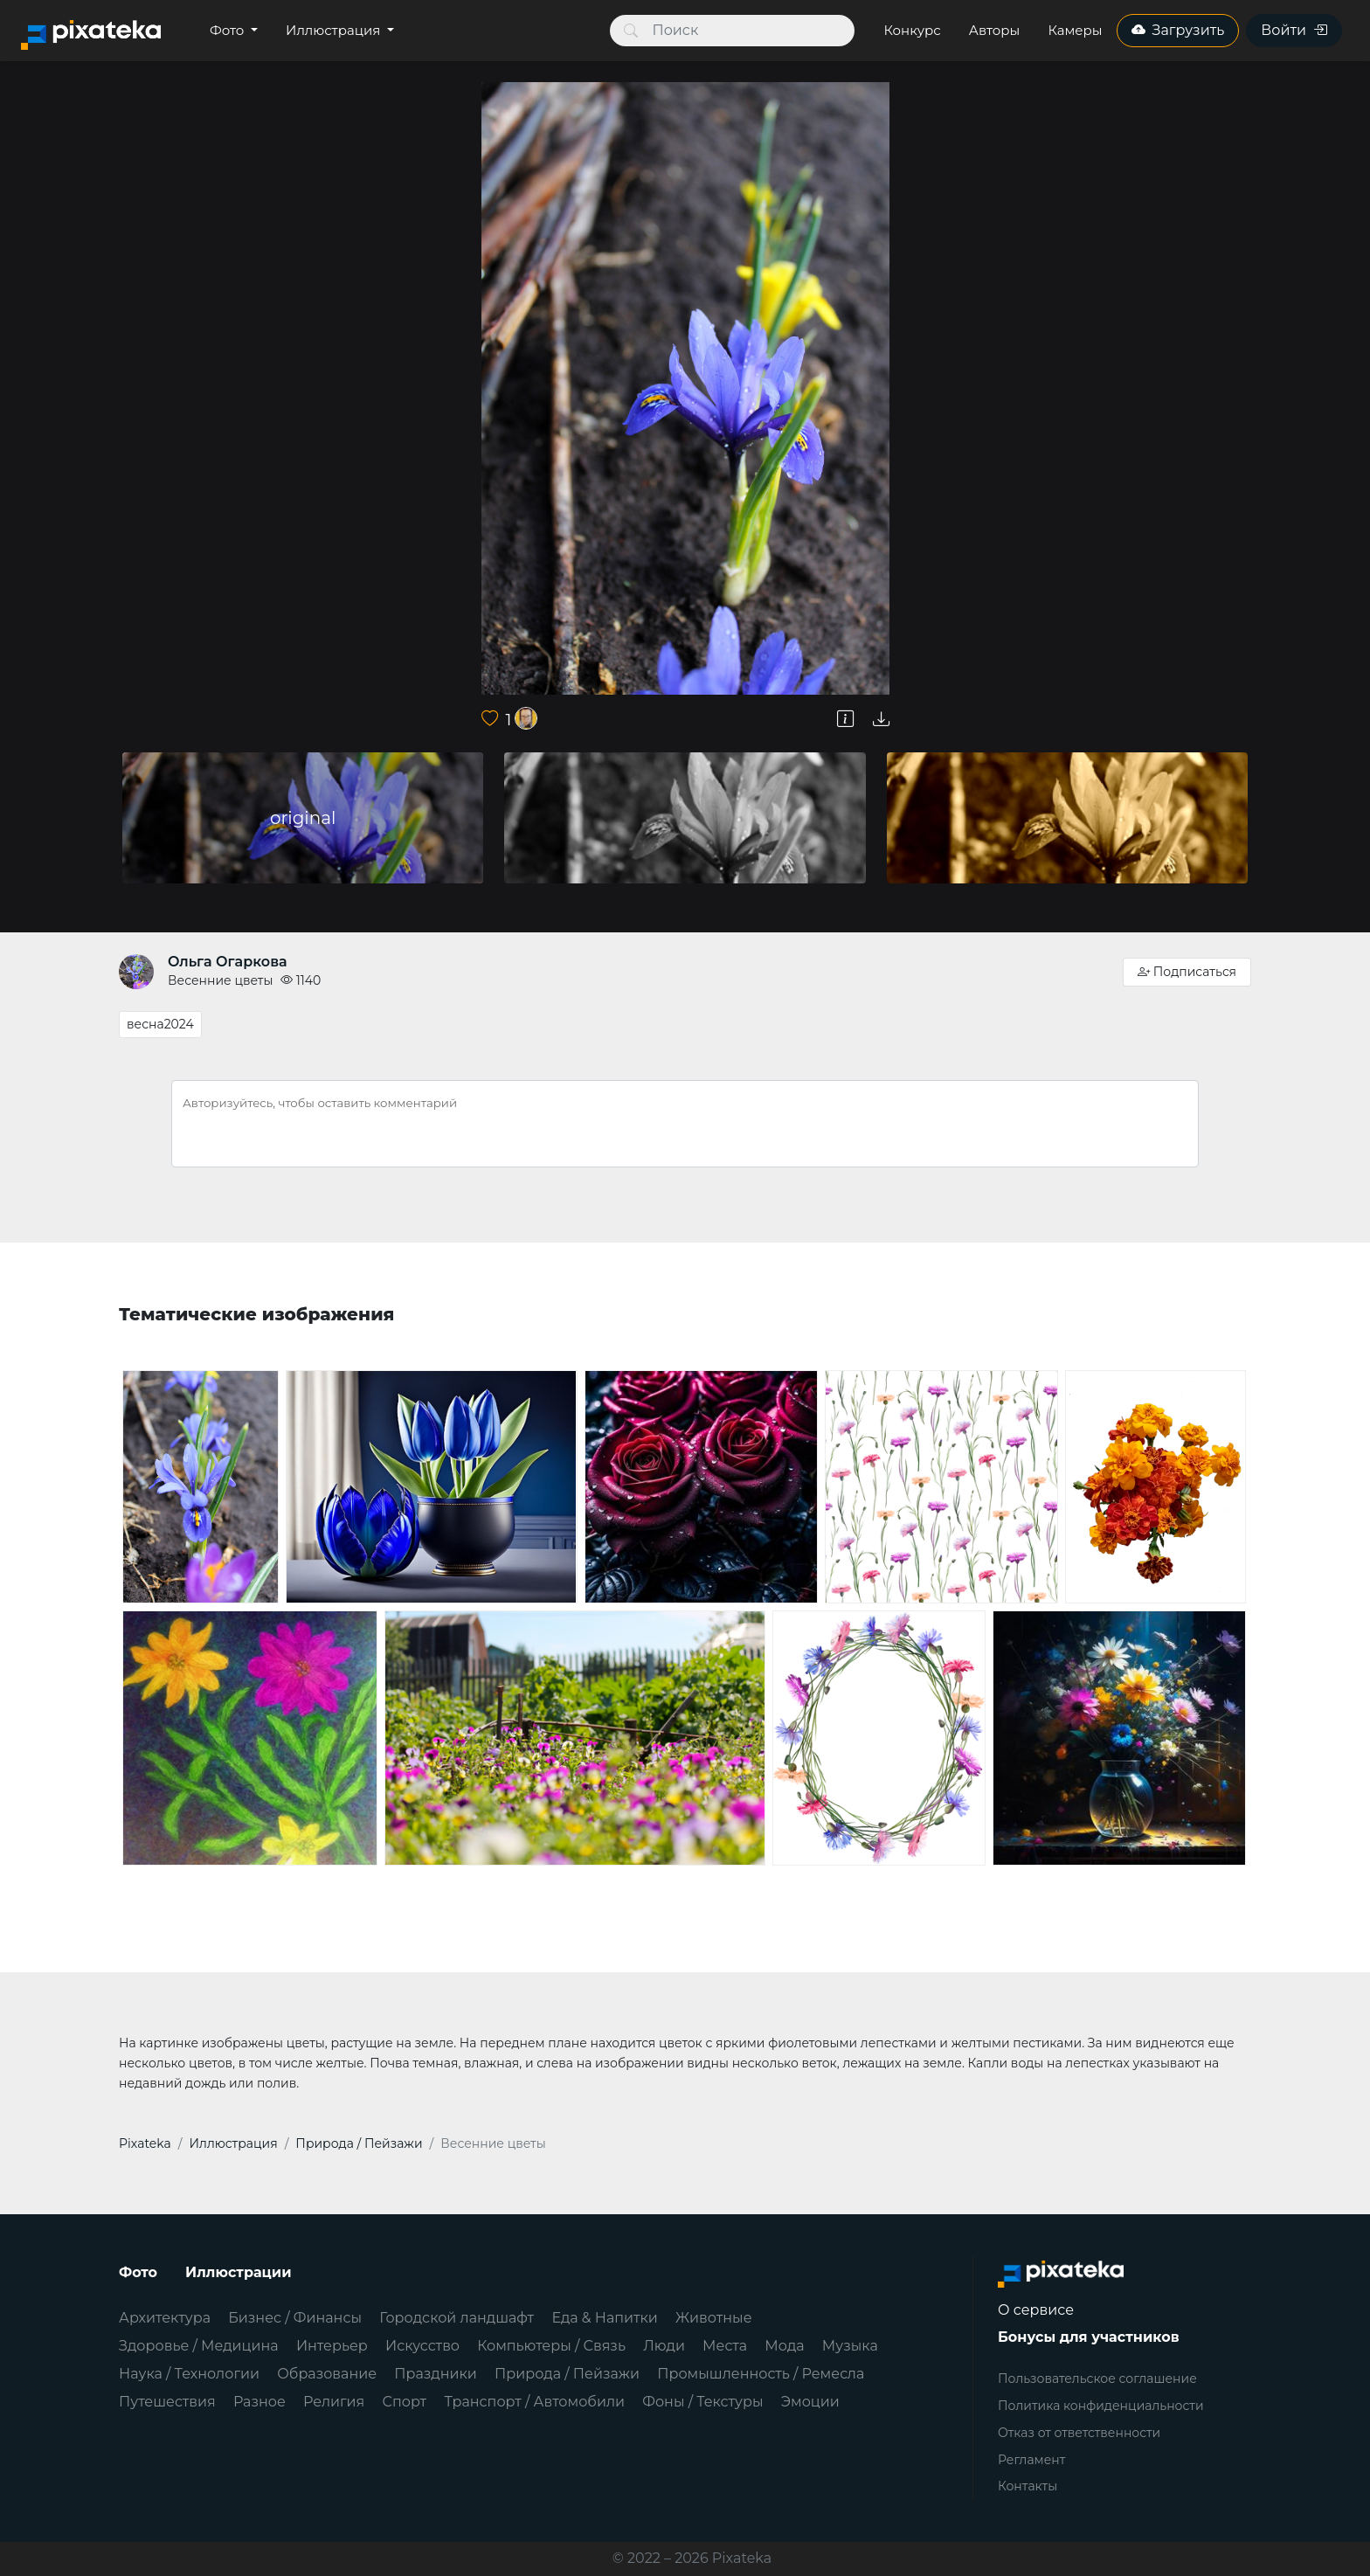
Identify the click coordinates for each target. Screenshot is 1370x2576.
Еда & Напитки (604, 2317)
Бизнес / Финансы (295, 2317)
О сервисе (1036, 2310)
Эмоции (810, 2401)
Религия (333, 2401)
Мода (784, 2345)
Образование (327, 2373)
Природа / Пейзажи (567, 2373)
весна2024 (160, 1024)
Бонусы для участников (1089, 2337)
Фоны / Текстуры (702, 2401)
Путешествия (167, 2401)
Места (724, 2345)
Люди (664, 2345)
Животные (713, 2317)
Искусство (422, 2345)
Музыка (850, 2345)
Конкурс (911, 30)
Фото (228, 30)
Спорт (405, 2401)
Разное (259, 2401)
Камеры (1075, 30)
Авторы (995, 30)
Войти (1294, 30)
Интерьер (332, 2345)
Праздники (435, 2373)
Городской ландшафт (456, 2317)
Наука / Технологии (189, 2373)
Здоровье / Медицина (199, 2345)
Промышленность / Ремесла (760, 2373)
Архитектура (165, 2317)
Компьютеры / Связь (551, 2345)
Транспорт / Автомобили (534, 2401)
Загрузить (1178, 30)
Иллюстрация (335, 30)
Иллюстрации (238, 2272)
